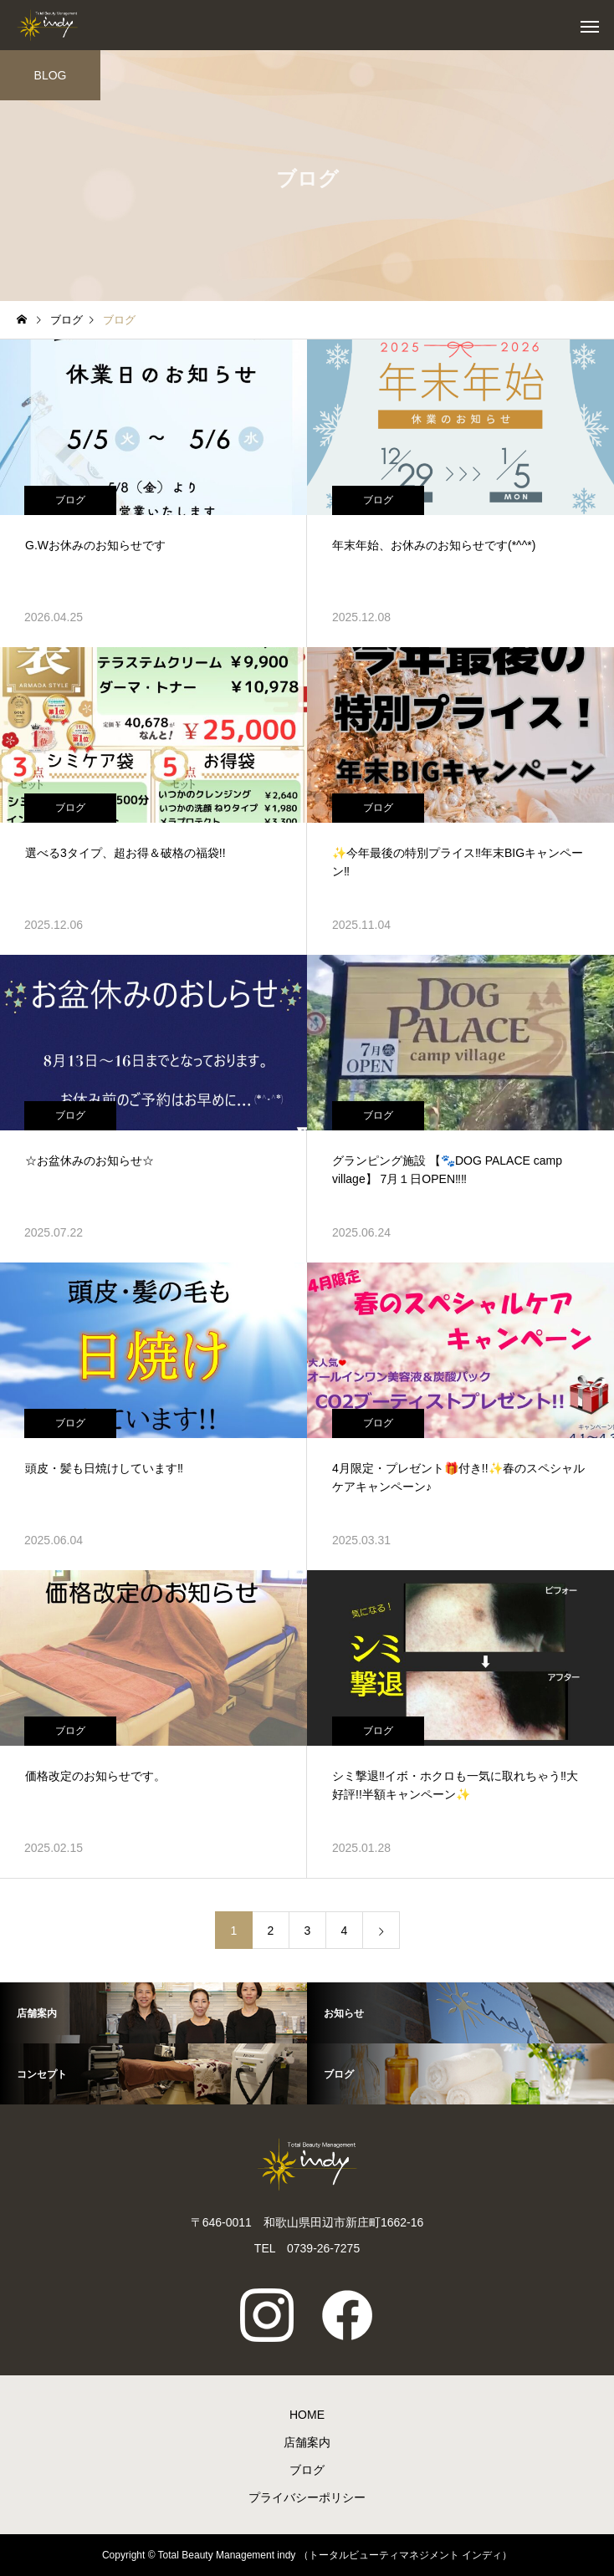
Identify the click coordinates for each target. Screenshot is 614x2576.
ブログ (70, 500)
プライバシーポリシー (307, 2497)
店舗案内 (307, 2442)
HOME (307, 2414)
